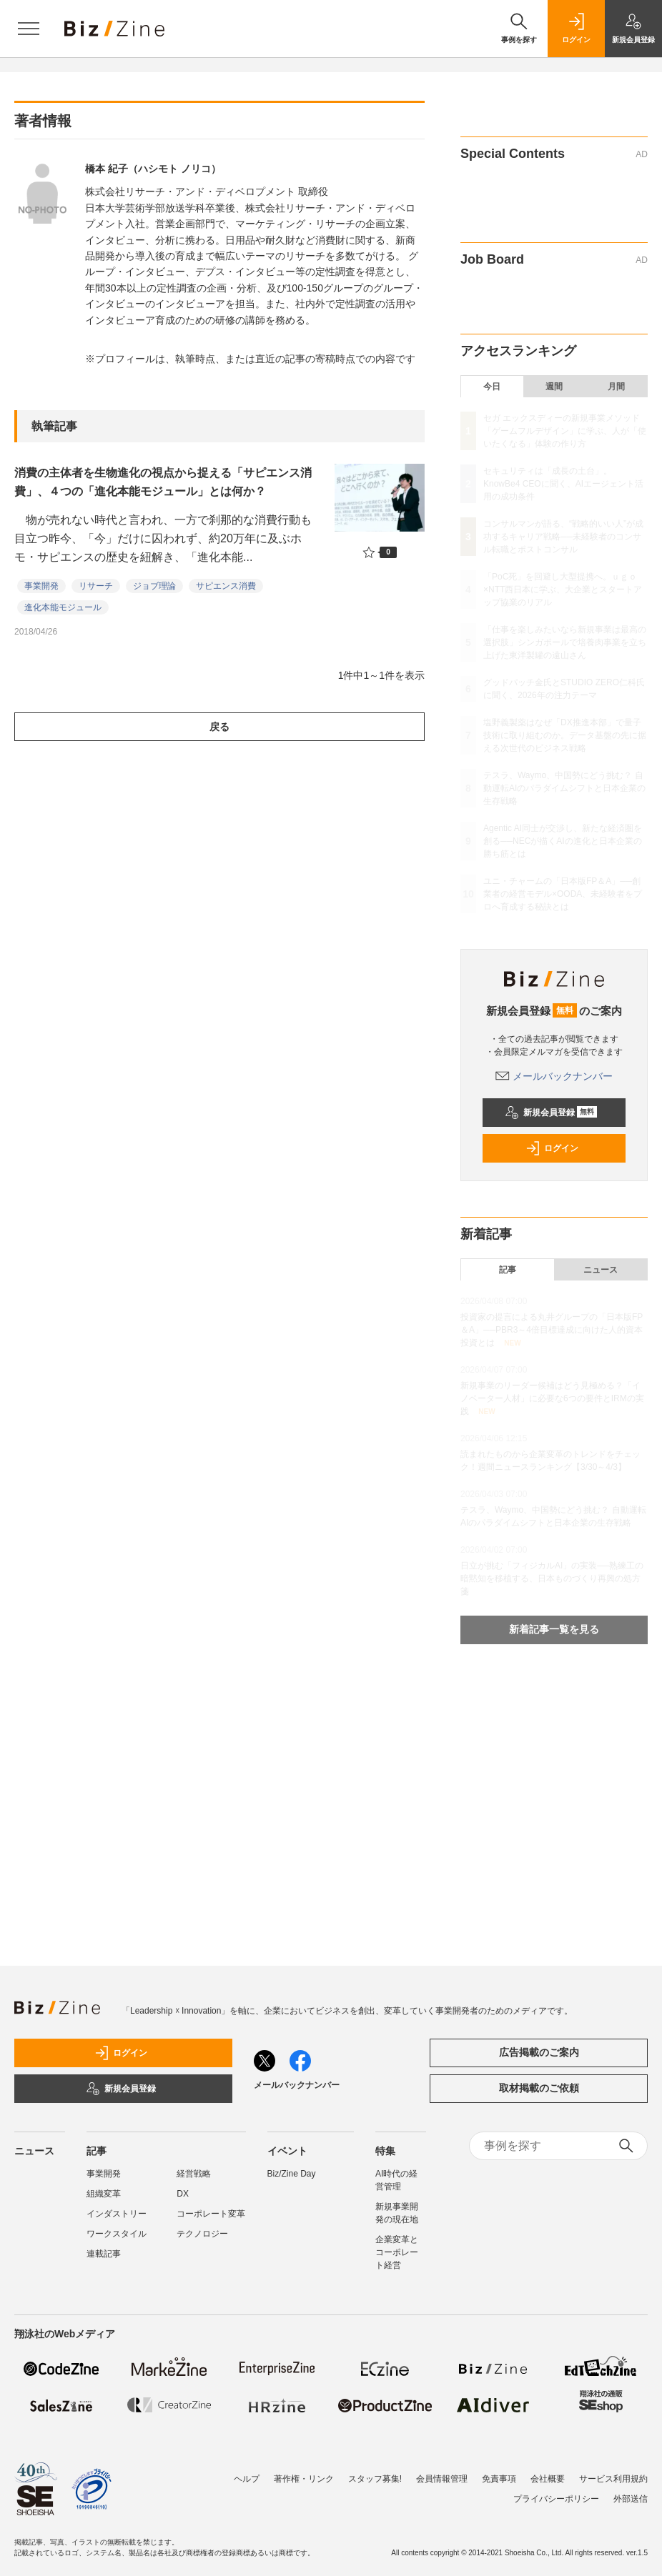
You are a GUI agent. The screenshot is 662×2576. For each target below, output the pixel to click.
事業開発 (41, 586)
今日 (491, 387)
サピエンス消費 (226, 586)
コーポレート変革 (211, 2214)
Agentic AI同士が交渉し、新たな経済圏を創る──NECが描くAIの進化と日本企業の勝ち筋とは (562, 841)
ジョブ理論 (154, 586)
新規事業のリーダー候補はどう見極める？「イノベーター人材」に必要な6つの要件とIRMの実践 (552, 1398)
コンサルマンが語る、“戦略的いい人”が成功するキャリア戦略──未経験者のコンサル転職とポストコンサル (563, 537)
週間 (554, 387)
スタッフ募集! (375, 2479)
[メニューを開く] (28, 28)
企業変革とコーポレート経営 (396, 2252)
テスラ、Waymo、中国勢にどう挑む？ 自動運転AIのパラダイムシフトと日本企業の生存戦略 (564, 788)
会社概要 (547, 2479)
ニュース (600, 1270)
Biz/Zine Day (291, 2174)
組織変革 (104, 2194)
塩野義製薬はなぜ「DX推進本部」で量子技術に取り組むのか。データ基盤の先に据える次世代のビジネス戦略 (564, 735)
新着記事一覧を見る (554, 1629)
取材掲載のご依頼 (539, 2088)
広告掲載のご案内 (539, 2052)
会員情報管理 (442, 2479)
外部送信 (630, 2499)
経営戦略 (194, 2174)
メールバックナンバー (554, 1076)
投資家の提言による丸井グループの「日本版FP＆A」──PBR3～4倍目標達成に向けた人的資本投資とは (551, 1330)
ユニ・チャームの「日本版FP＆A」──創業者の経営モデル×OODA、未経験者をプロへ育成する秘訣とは (562, 894)
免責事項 (499, 2479)
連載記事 (104, 2254)
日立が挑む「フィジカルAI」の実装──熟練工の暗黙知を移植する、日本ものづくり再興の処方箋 (551, 1578)
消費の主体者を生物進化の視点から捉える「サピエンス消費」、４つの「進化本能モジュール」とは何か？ (163, 482)
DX (183, 2194)
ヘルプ (247, 2479)
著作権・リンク (304, 2479)
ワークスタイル (117, 2234)
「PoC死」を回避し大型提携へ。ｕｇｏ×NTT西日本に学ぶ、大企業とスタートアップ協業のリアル (562, 589)
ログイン (551, 1148)
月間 (616, 387)
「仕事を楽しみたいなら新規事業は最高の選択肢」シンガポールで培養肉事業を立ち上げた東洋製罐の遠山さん (564, 642)
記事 (507, 1270)
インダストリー (117, 2214)
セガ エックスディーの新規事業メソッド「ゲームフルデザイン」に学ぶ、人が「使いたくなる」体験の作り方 (564, 431)
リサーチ (96, 586)
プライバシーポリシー (556, 2499)
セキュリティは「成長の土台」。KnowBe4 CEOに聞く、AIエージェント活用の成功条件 (563, 484)
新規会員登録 (551, 1112)
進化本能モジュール (63, 607)
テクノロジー (202, 2234)
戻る (219, 726)
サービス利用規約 (613, 2479)
